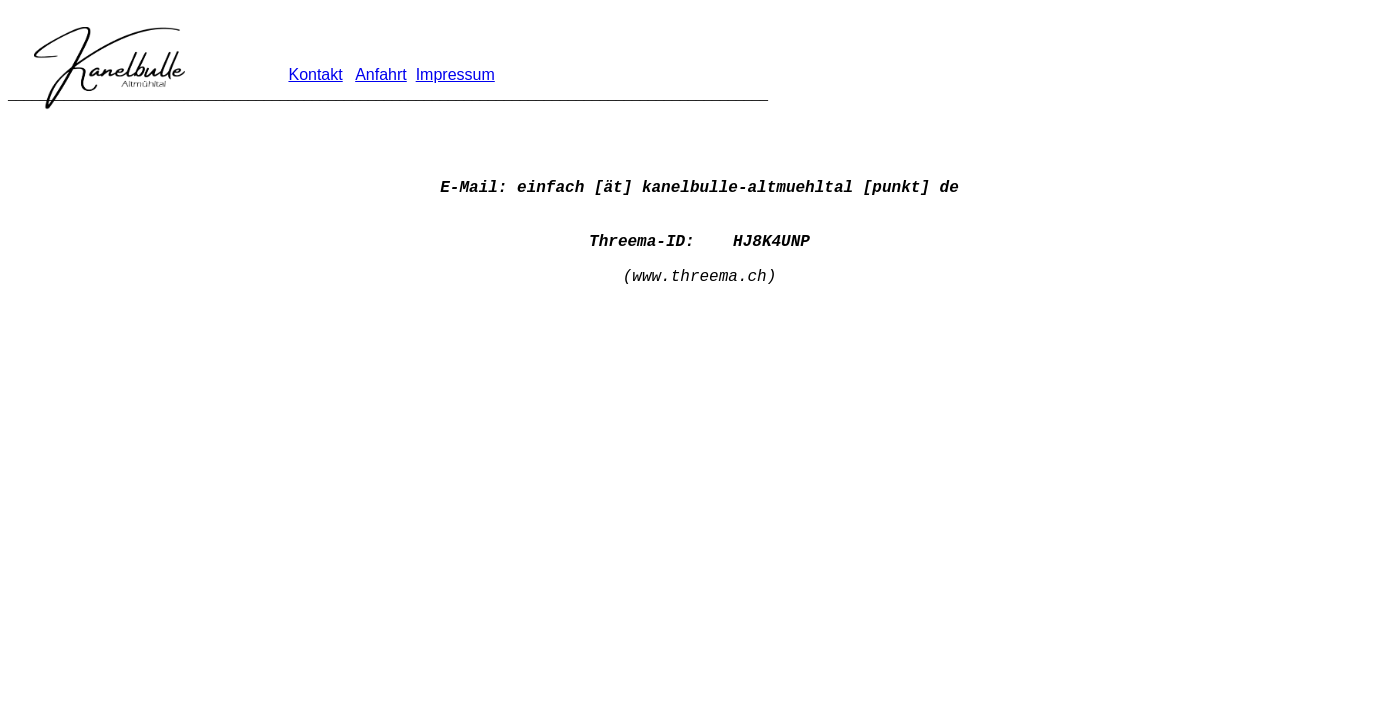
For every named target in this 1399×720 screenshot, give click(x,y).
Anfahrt (381, 74)
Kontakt (315, 74)
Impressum (455, 74)
